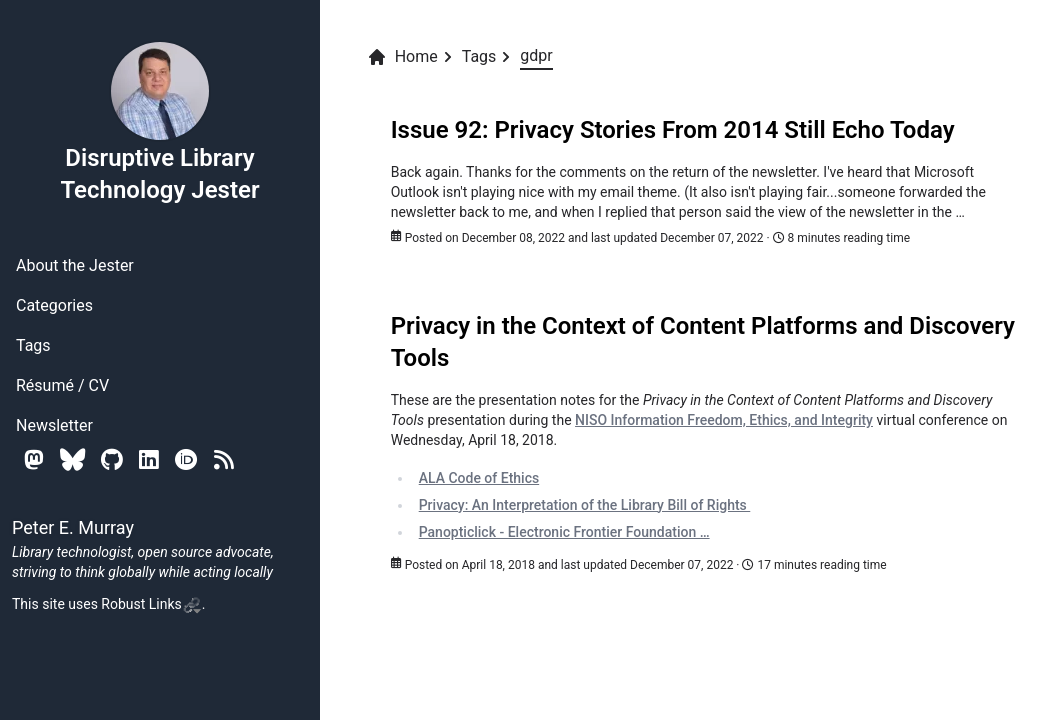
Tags (33, 345)
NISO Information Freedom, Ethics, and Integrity (724, 420)
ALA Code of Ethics (479, 478)
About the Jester (75, 265)
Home (402, 57)
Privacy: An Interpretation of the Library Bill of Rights (585, 505)
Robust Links (151, 604)
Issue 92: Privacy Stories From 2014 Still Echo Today (673, 130)
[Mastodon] (34, 459)
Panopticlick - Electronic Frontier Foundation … (564, 532)
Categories (54, 305)
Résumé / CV (62, 385)
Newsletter (54, 425)
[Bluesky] (72, 459)
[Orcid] (186, 459)
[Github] (112, 459)
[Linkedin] (149, 459)
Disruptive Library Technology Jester (159, 122)
